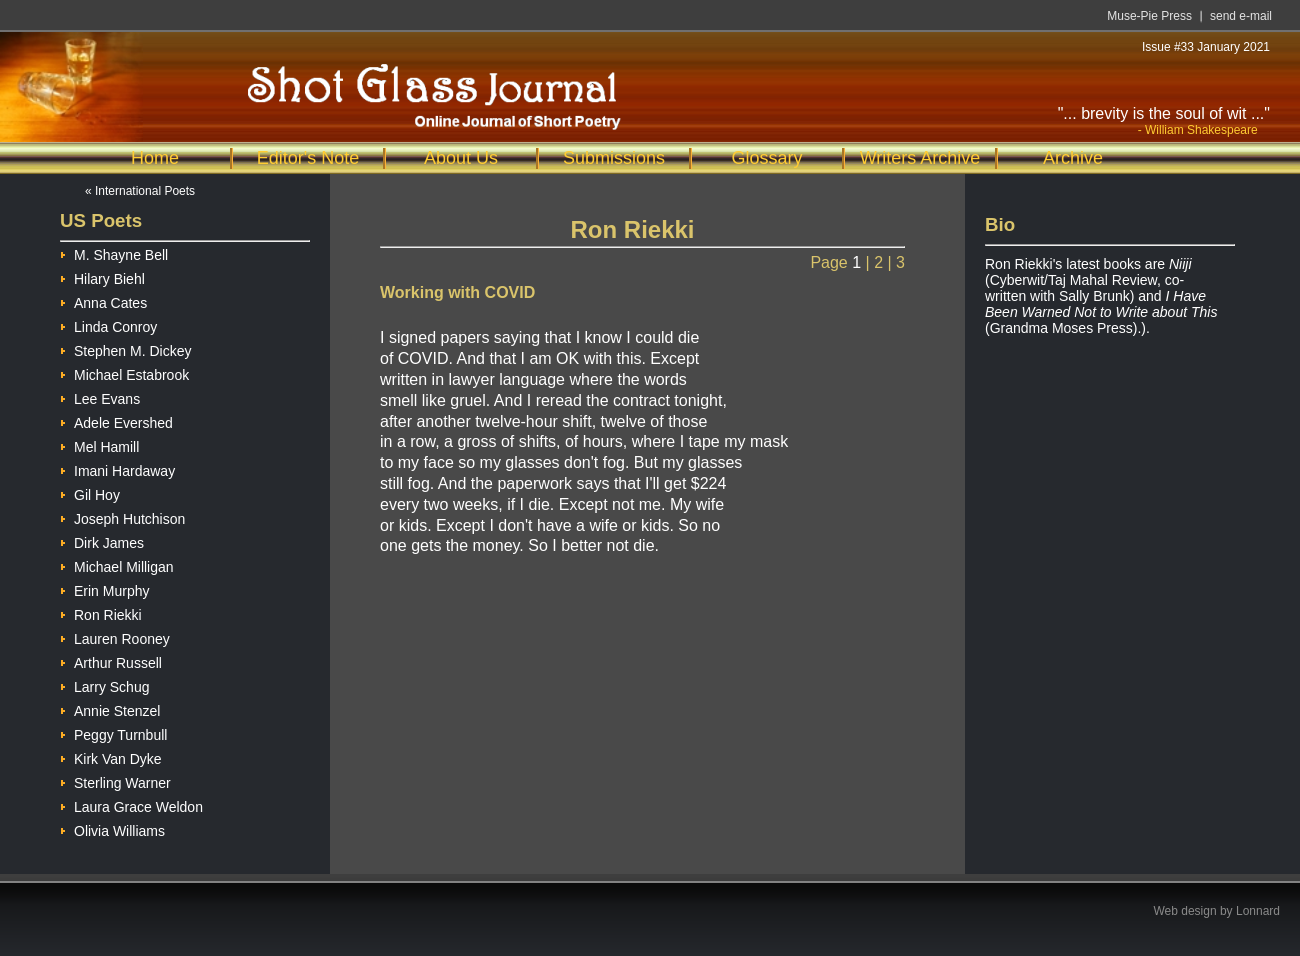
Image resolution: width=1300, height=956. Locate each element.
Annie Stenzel (110, 708)
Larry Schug (104, 684)
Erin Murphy (104, 588)
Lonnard (1258, 911)
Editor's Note (308, 158)
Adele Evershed (116, 420)
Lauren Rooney (115, 636)
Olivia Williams (112, 828)
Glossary (766, 158)
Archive (1073, 158)
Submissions (614, 158)
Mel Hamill (99, 444)
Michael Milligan (117, 564)
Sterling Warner (115, 780)
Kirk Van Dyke (111, 756)
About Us (461, 158)
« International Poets (140, 191)
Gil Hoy (90, 492)
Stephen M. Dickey (126, 348)
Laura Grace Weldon (131, 804)
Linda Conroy (108, 324)
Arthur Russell (111, 660)
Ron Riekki (101, 612)
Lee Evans (100, 396)
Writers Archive (920, 158)
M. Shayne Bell (114, 252)
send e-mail (1241, 16)
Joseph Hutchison (122, 516)
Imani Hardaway (117, 468)
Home (155, 158)
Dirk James (102, 540)
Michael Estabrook (124, 372)
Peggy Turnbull (113, 732)
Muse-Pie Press (1149, 16)
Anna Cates (103, 300)
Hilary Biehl (102, 276)
